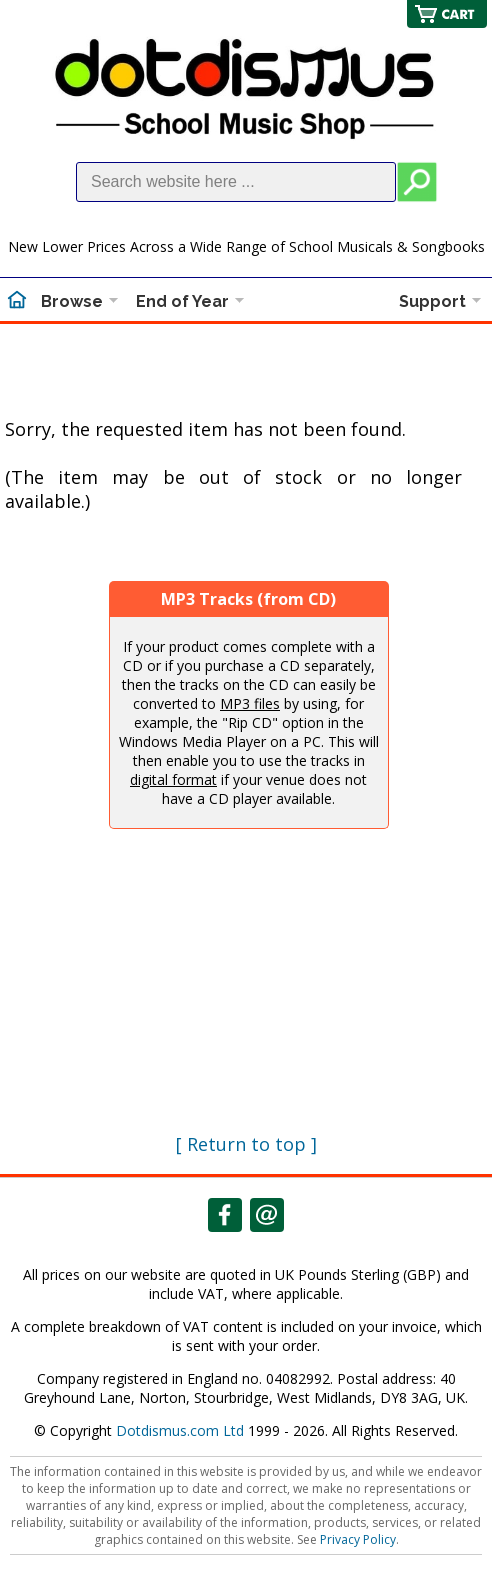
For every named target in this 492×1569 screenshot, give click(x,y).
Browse (72, 301)
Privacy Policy (358, 1539)
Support (432, 301)
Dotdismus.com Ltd (180, 1430)
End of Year (182, 301)
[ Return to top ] (246, 1144)
